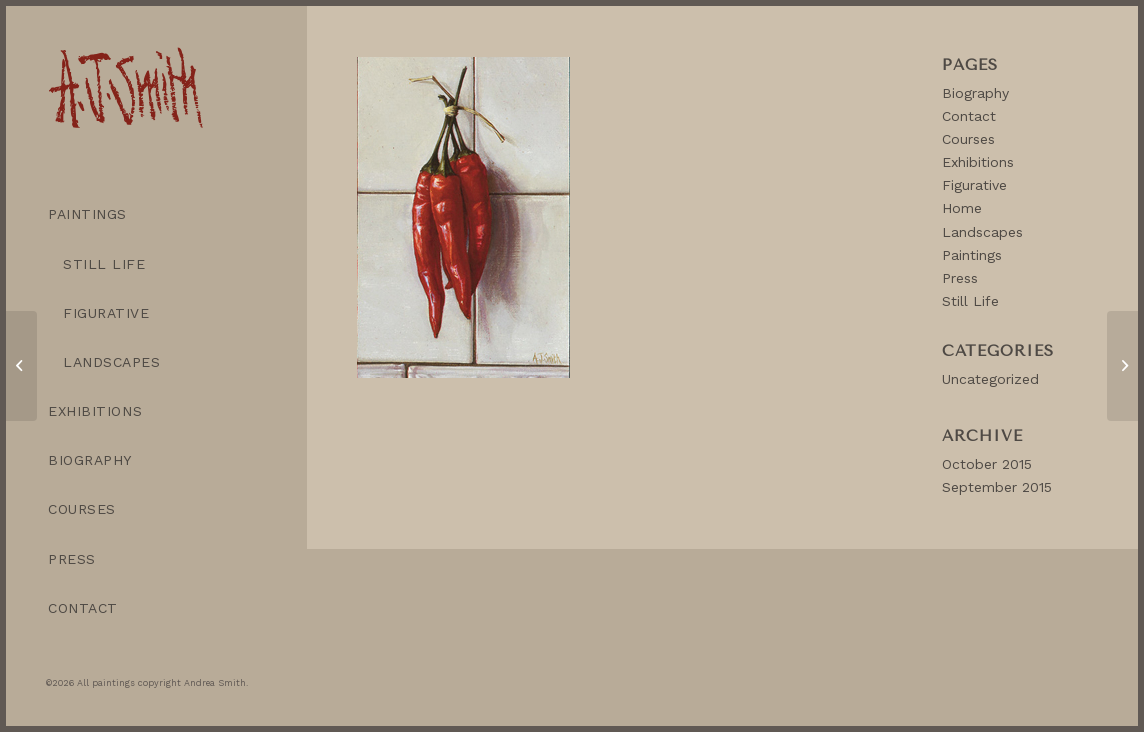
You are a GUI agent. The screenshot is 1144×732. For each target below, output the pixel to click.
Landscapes (982, 232)
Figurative (974, 185)
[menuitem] (156, 214)
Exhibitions (978, 162)
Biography (975, 93)
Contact (969, 116)
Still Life (970, 301)
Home (962, 208)
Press (960, 278)
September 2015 (997, 487)
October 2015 (987, 464)
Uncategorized (990, 379)
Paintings (972, 255)
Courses (968, 139)
